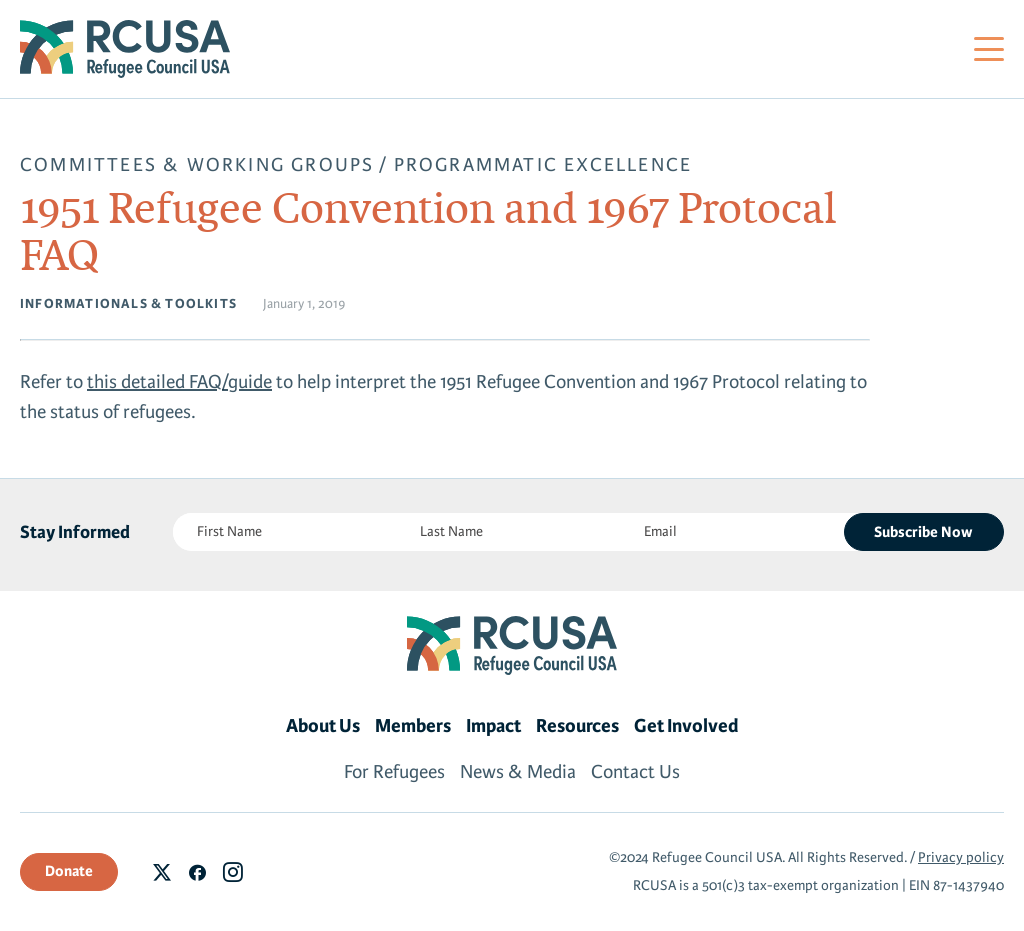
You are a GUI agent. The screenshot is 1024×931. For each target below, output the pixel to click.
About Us (323, 726)
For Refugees (394, 772)
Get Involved (686, 726)
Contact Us (635, 772)
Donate (69, 871)
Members (413, 726)
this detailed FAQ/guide (179, 382)
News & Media (518, 772)
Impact (493, 726)
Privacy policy (961, 857)
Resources (577, 726)
